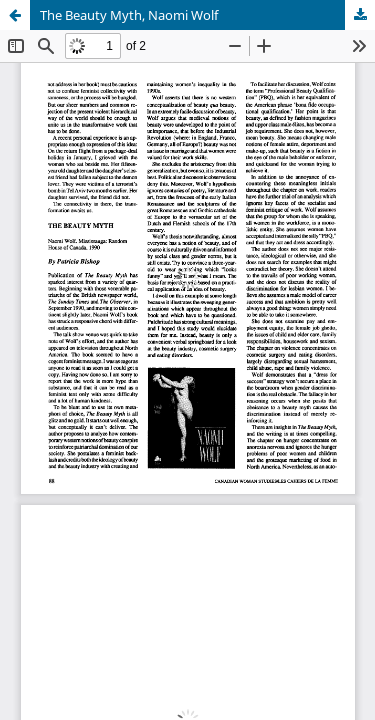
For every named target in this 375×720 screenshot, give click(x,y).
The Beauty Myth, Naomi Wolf (129, 15)
